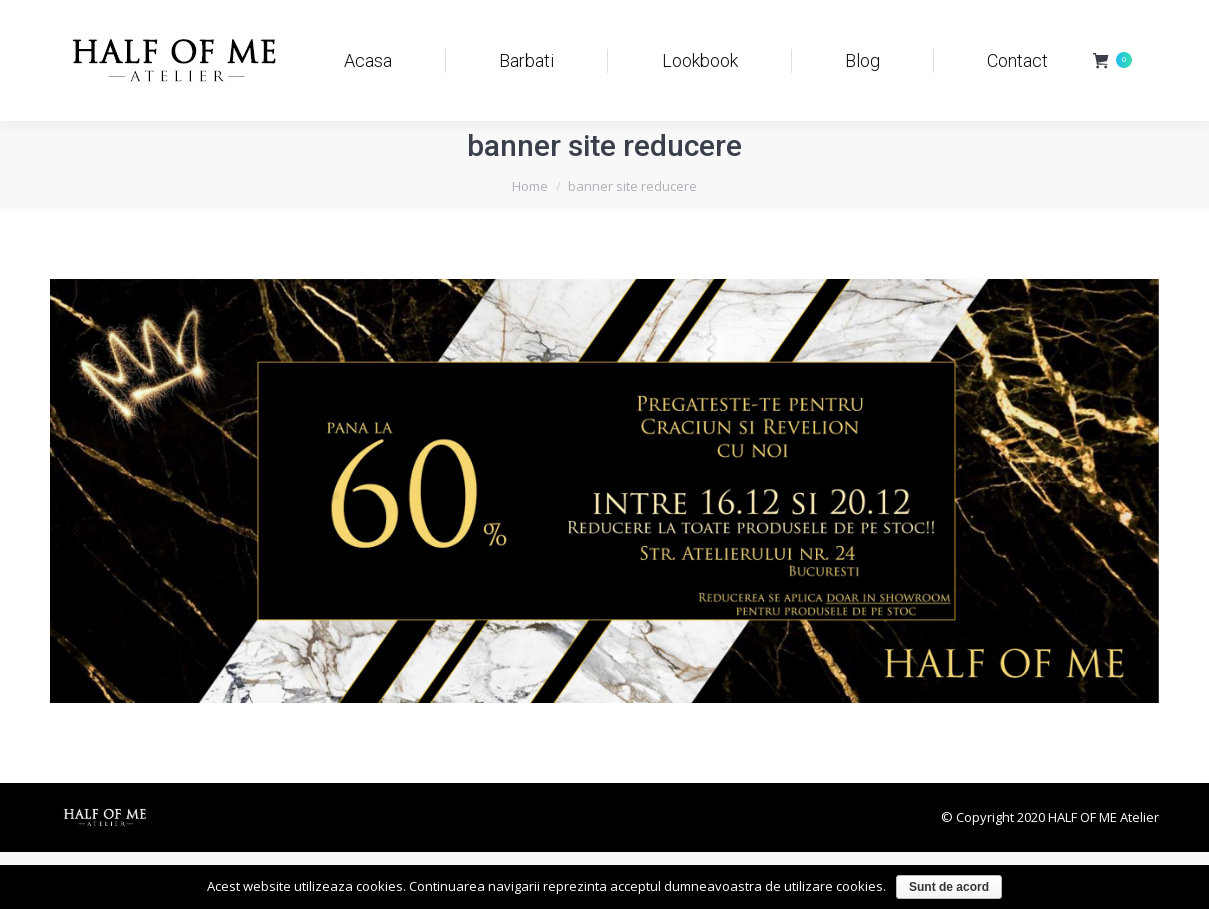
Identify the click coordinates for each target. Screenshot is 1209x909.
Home (530, 186)
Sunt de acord (949, 887)
